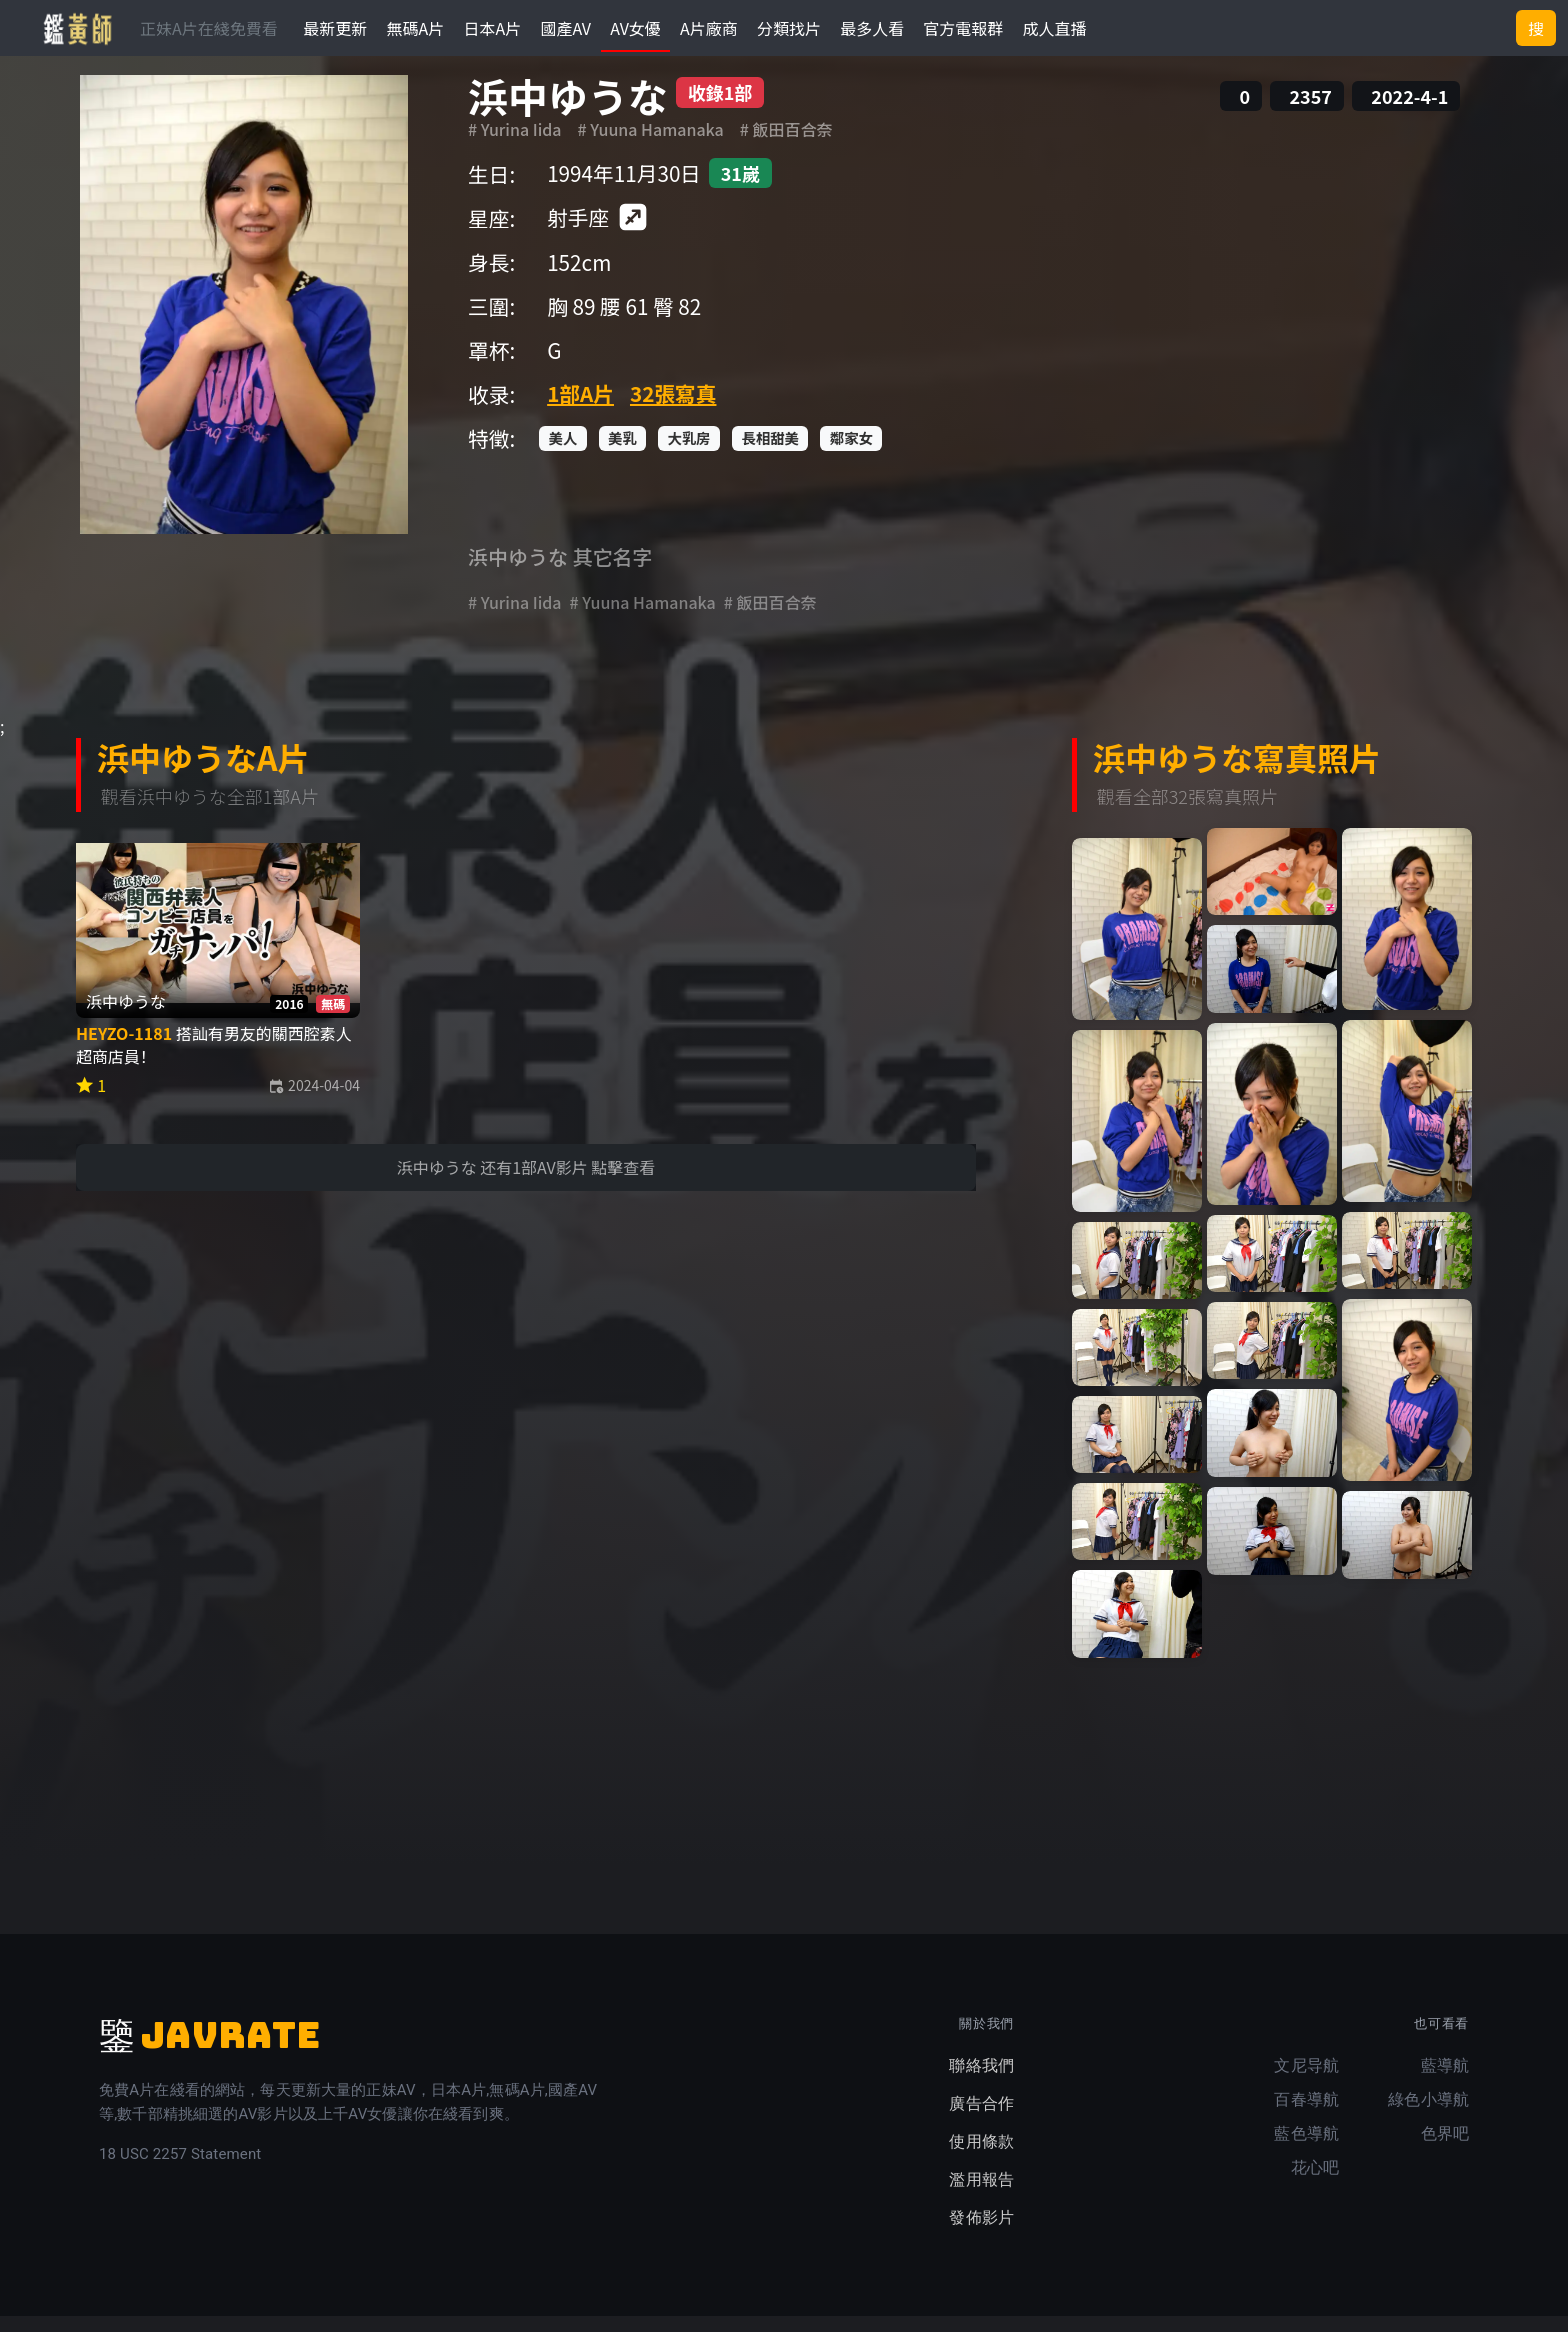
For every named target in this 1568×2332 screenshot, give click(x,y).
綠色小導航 (1428, 2115)
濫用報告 (981, 2195)
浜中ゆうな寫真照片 (1237, 773)
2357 (1310, 112)
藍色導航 (1306, 2149)
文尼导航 (1306, 2081)
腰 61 (624, 322)
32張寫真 (673, 409)
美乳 (622, 453)
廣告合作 (981, 2119)
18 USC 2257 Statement (180, 2170)
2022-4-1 (1409, 112)
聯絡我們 (981, 2081)
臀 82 (677, 322)
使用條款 (981, 2157)
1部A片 (580, 409)
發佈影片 (981, 2233)
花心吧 (1315, 2183)
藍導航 (1445, 2081)
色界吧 (1445, 2149)
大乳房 (689, 453)
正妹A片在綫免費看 (209, 28)
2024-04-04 (314, 1101)
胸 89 (571, 322)
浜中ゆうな (568, 112)
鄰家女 (851, 453)
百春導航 (1306, 2115)
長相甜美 (770, 453)
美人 (563, 453)
